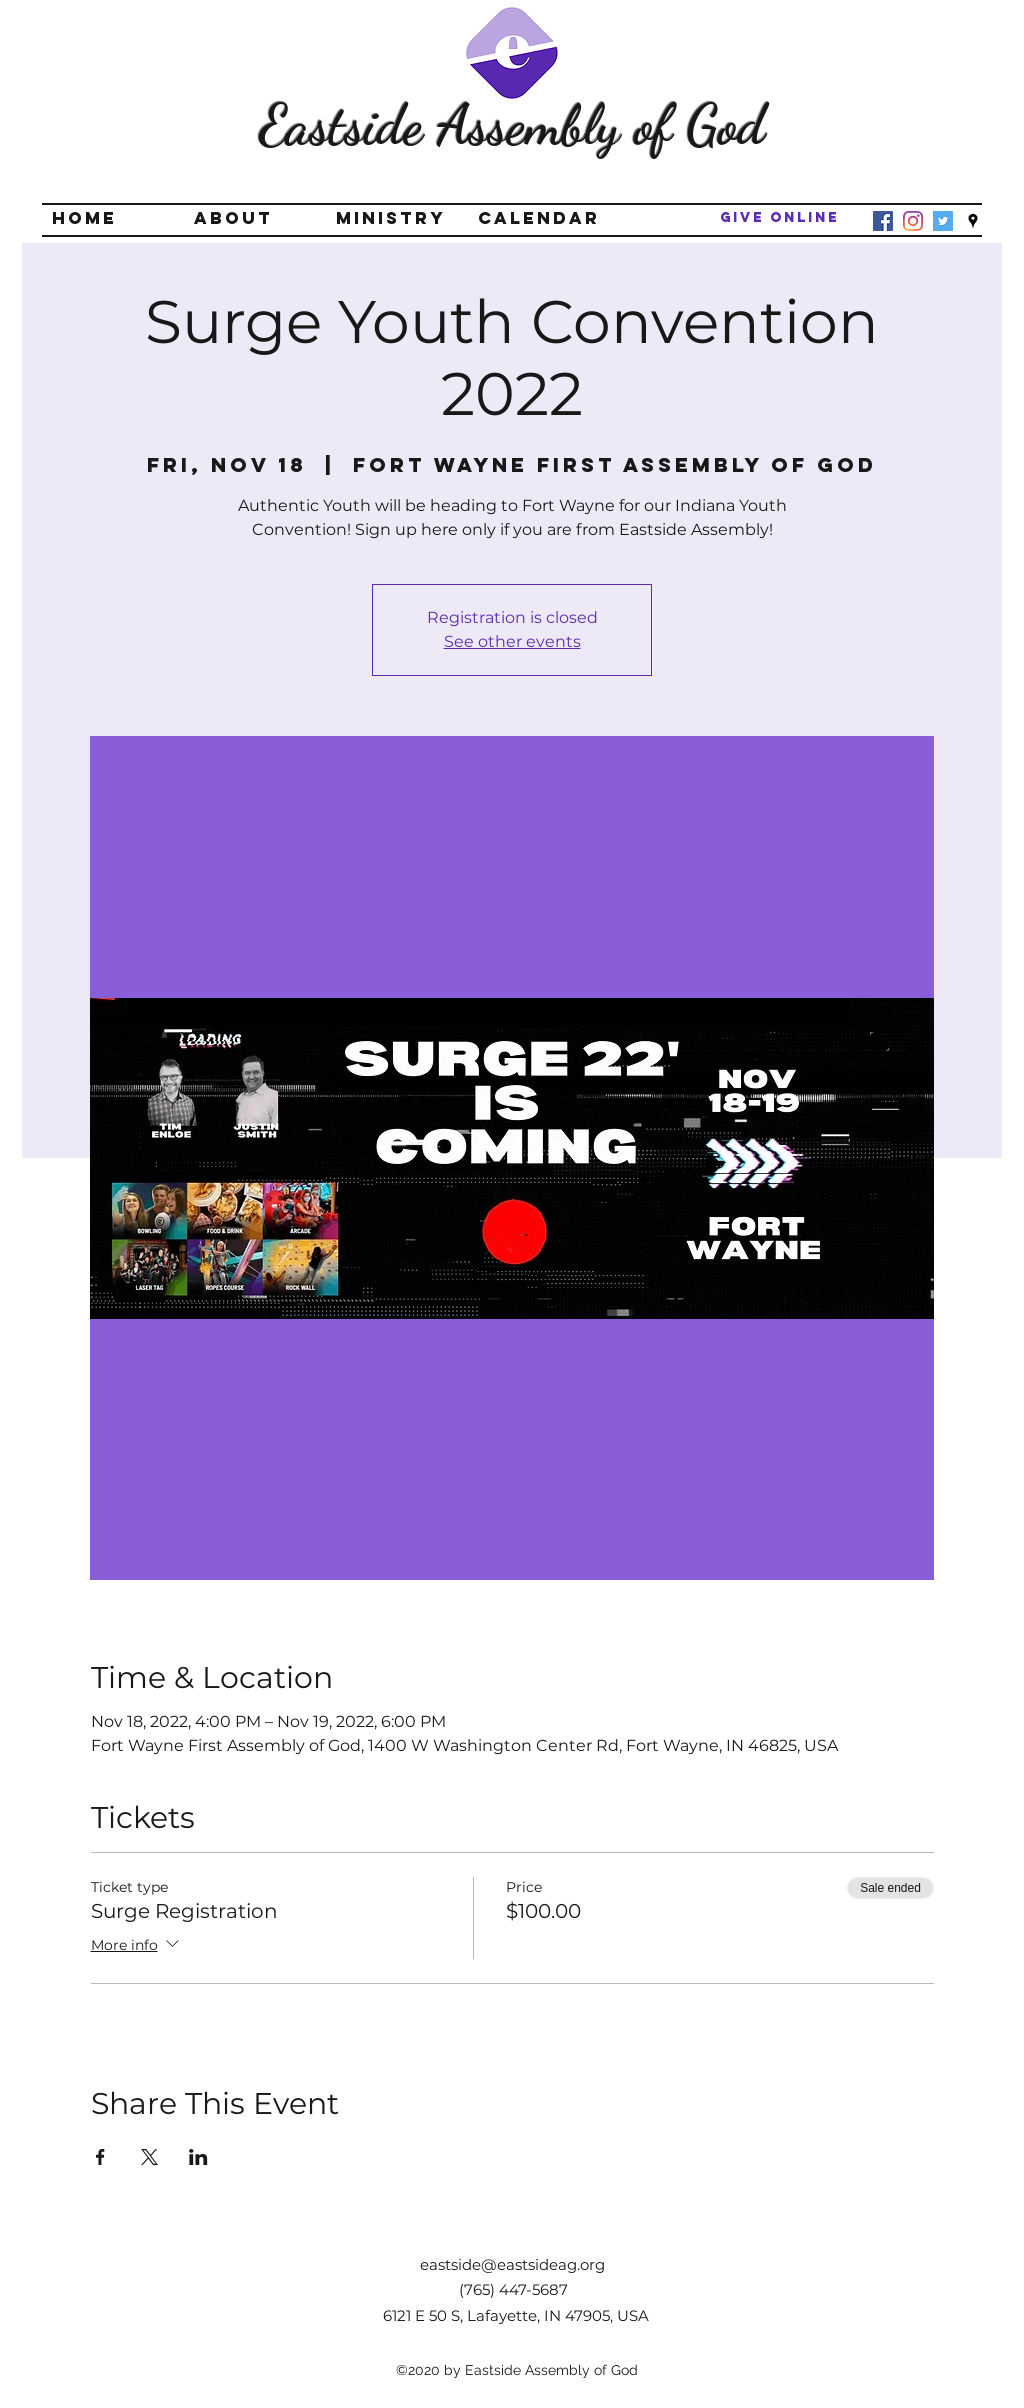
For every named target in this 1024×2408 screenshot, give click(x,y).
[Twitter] (943, 221)
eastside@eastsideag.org (512, 2264)
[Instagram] (913, 221)
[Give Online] (779, 218)
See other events (512, 641)
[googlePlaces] (973, 221)
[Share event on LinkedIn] (198, 2157)
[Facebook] (883, 221)
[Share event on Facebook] (100, 2157)
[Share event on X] (149, 2157)
